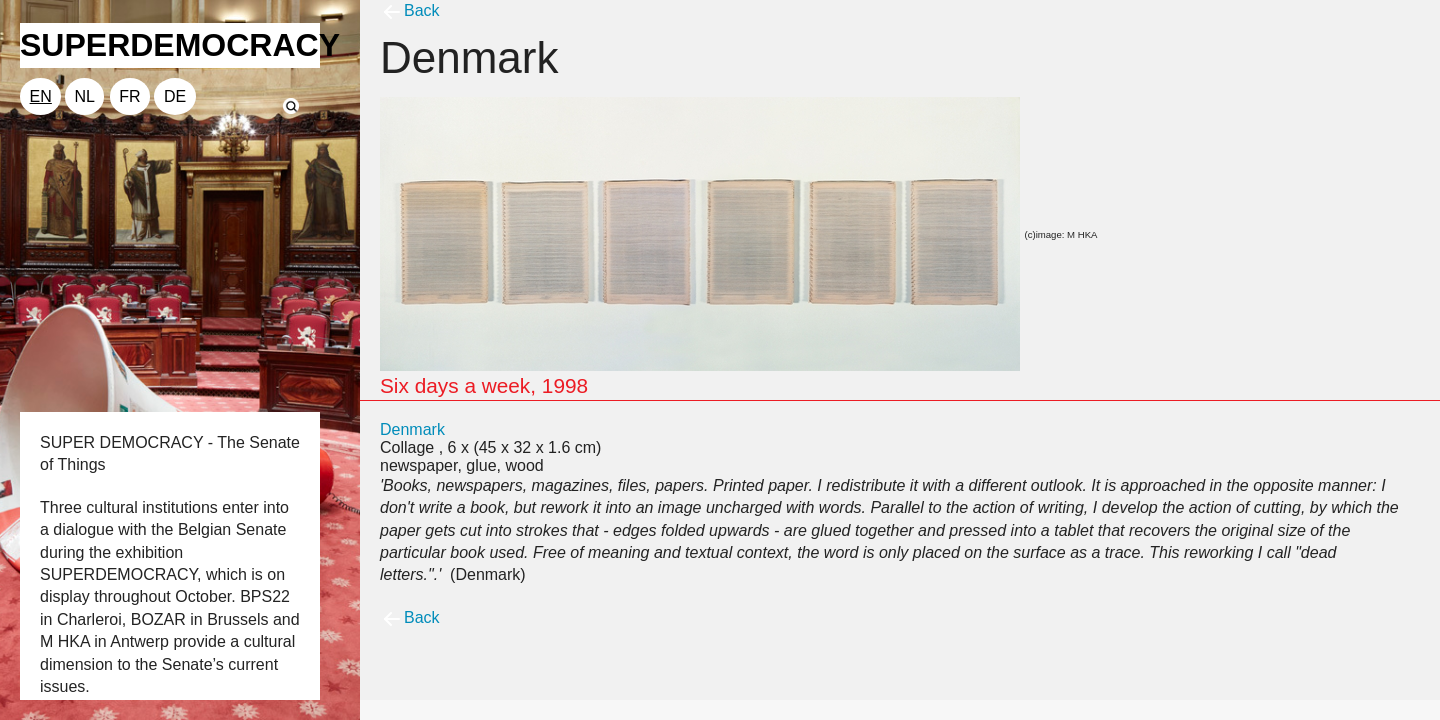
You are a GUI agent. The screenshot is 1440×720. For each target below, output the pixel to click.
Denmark (412, 429)
